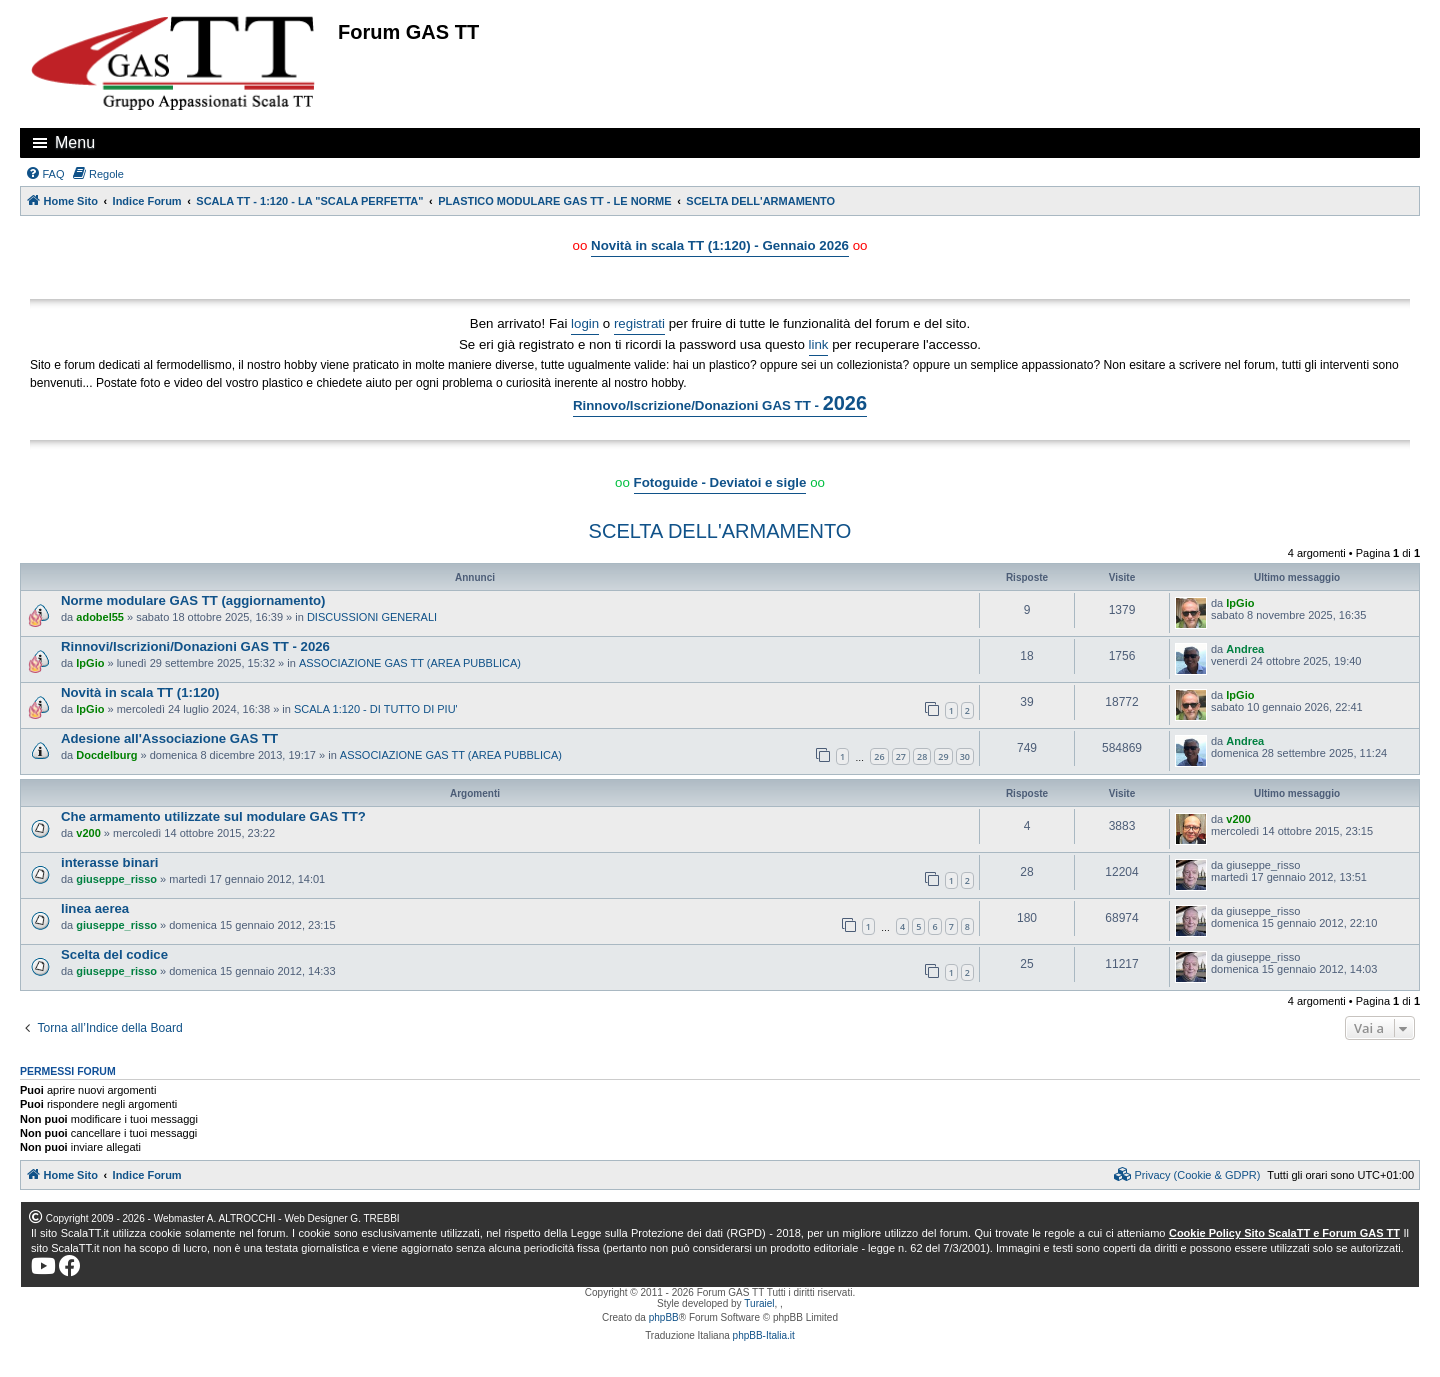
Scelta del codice (114, 954)
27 (901, 756)
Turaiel (759, 1303)
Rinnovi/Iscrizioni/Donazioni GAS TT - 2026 (195, 646)
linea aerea (95, 908)
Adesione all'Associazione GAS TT (169, 738)
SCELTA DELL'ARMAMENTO (720, 531)
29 (943, 756)
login (585, 323)
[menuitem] (45, 174)
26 (879, 756)
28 (922, 756)
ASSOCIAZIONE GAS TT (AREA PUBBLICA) (410, 663)
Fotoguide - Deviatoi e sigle (720, 482)
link (819, 344)
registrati (639, 323)
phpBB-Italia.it (764, 1335)
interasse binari (109, 862)
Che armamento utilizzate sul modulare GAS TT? (213, 816)
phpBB (664, 1317)
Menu (75, 142)
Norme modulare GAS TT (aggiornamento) (193, 600)
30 (965, 756)
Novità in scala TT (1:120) (140, 692)
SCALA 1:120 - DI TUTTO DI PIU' (376, 709)
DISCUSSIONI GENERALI (372, 617)
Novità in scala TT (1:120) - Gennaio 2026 (720, 245)
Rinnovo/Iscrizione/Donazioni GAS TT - (720, 403)
